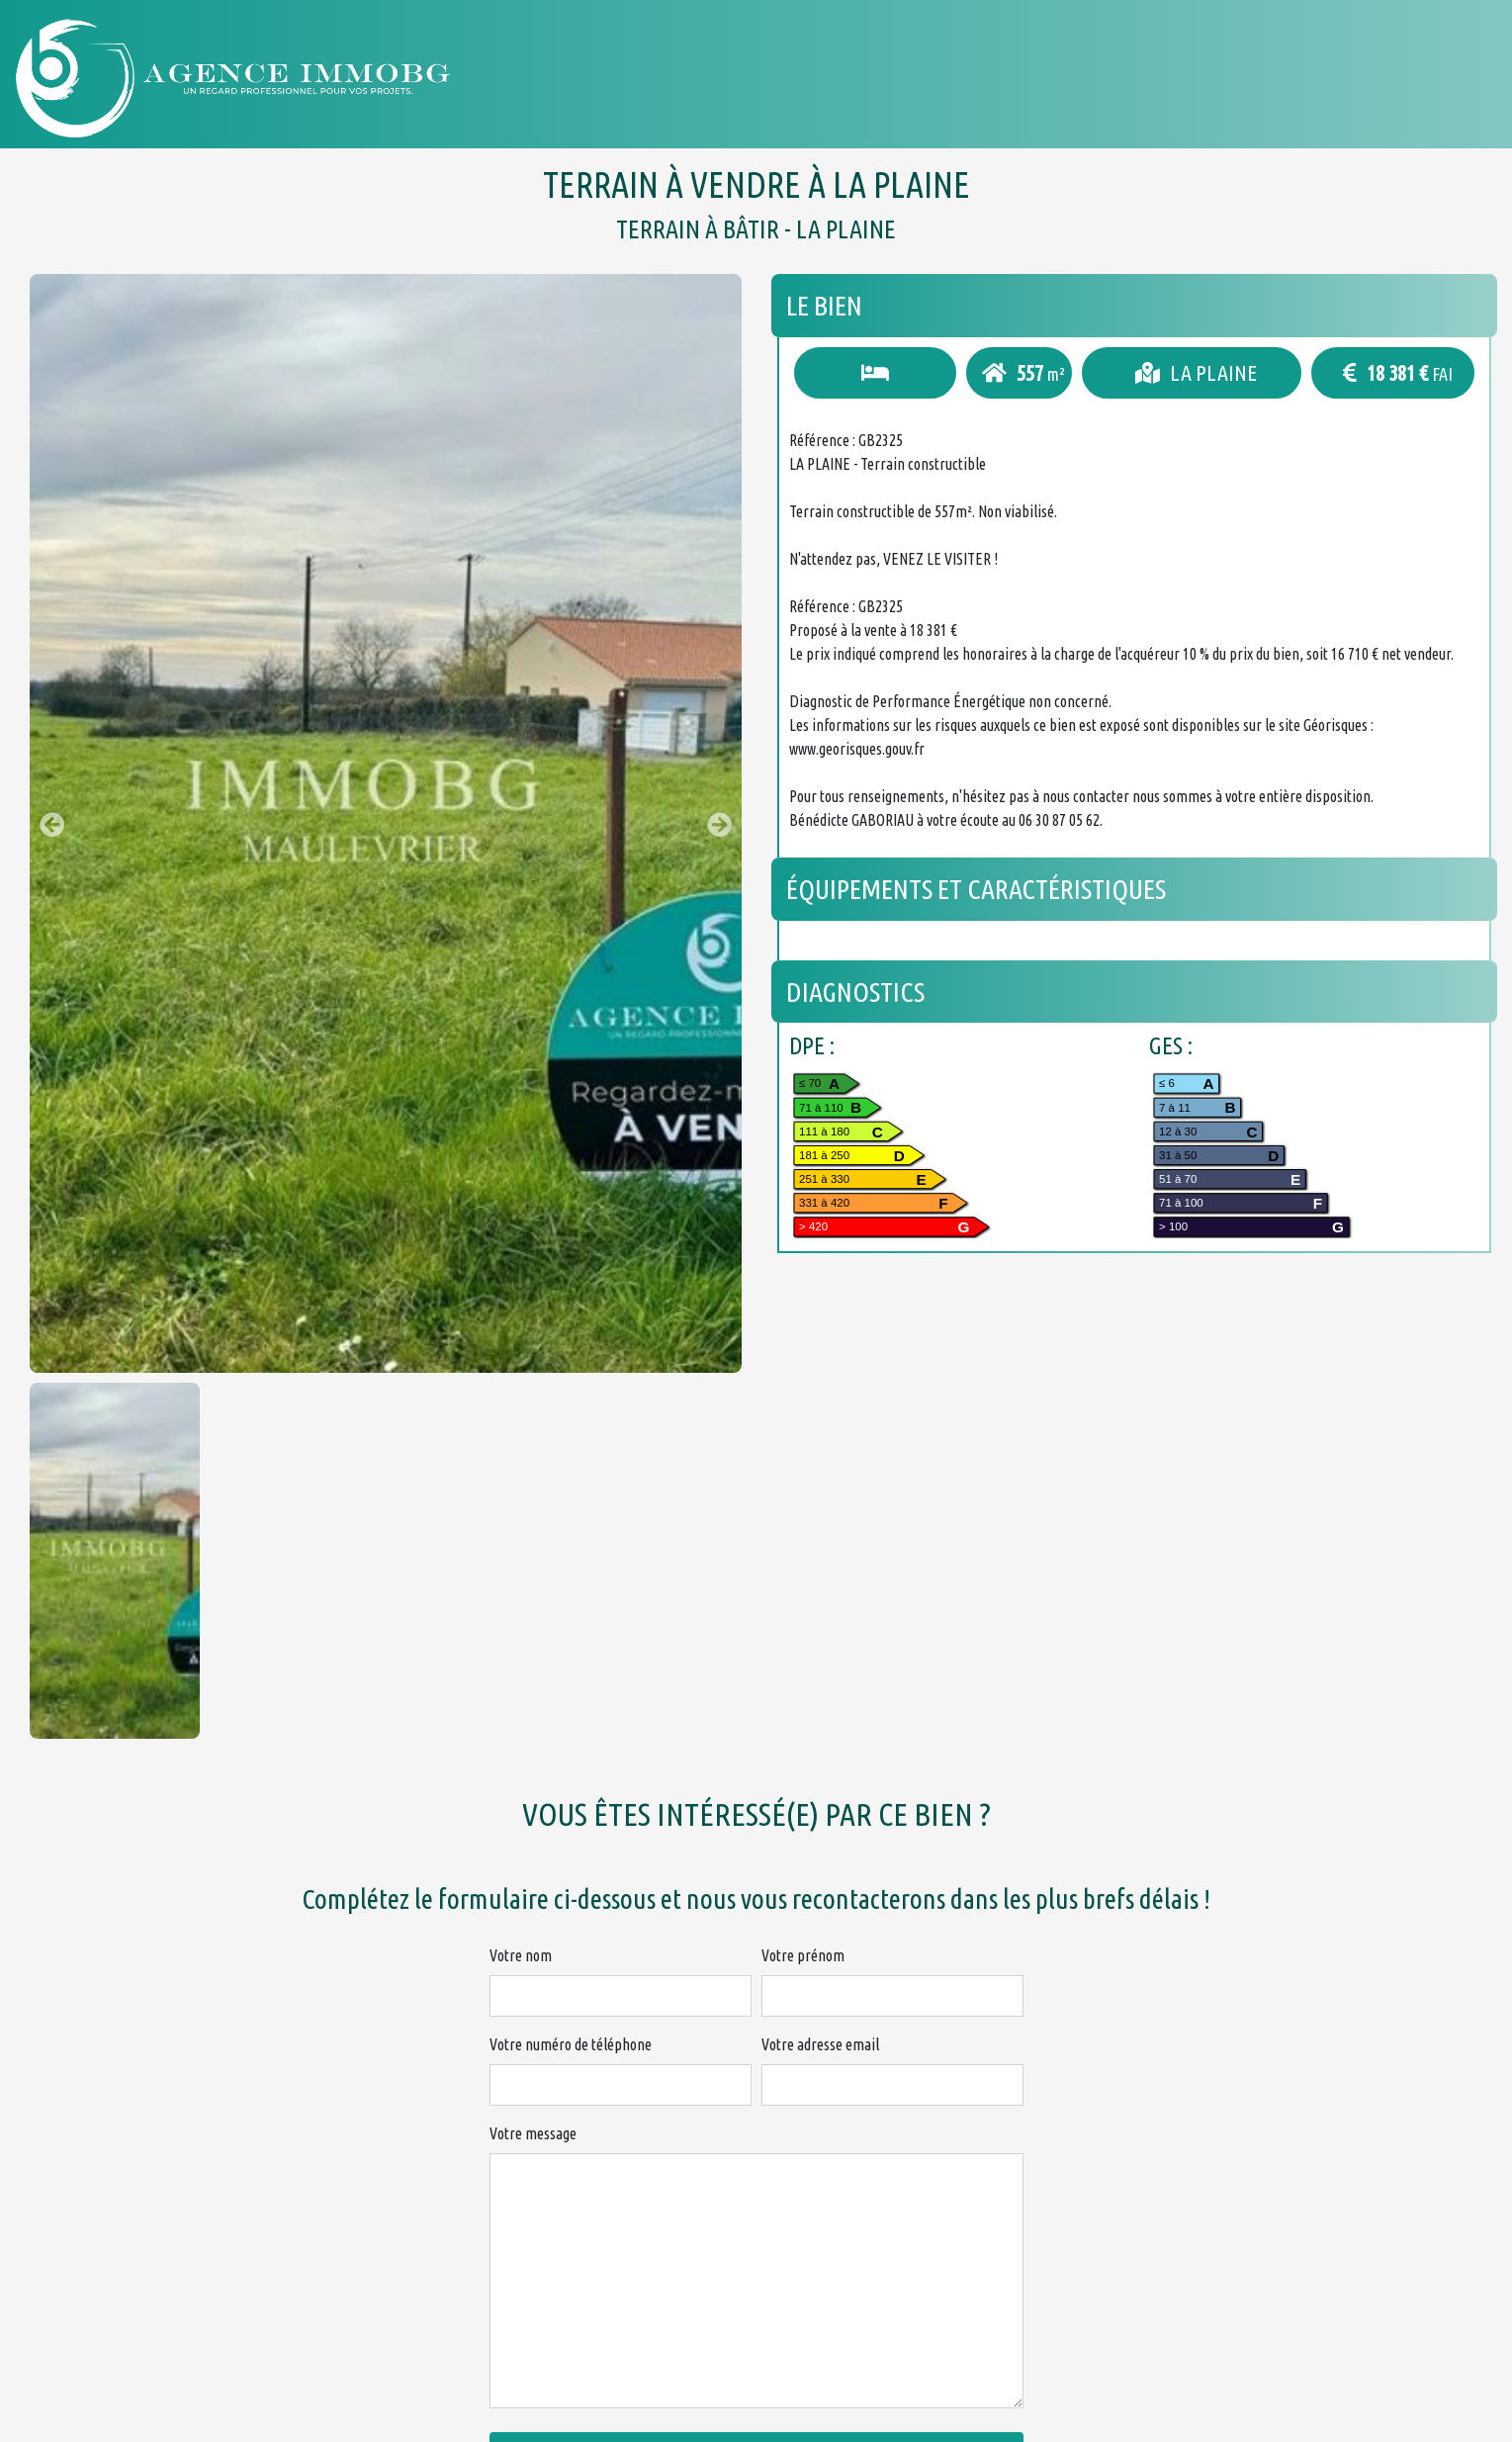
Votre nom (520, 1955)
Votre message (533, 2133)
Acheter (957, 77)
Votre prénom (803, 1955)
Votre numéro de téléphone (570, 2044)
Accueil (842, 77)
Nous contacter (1356, 77)
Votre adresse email (820, 2044)
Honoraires (1188, 77)
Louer (1065, 77)
